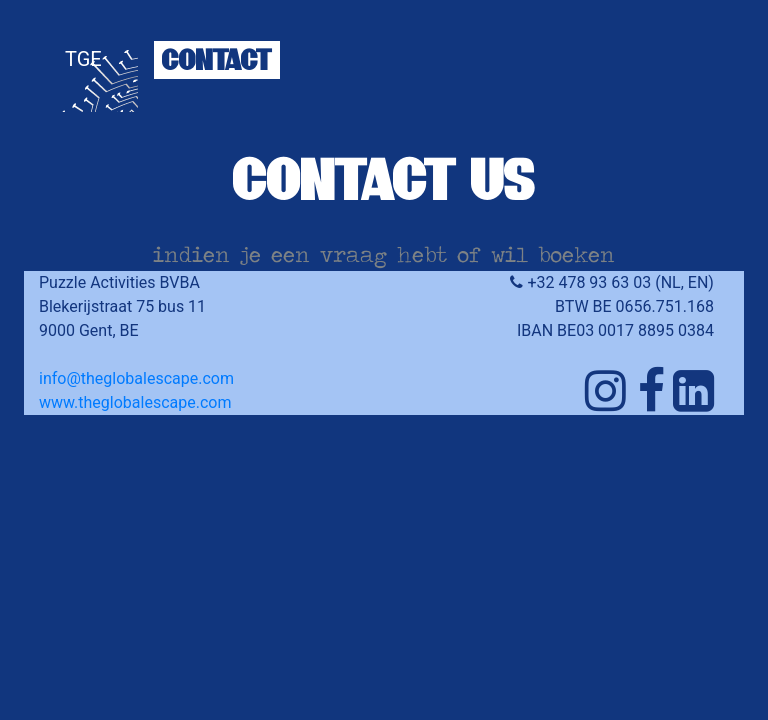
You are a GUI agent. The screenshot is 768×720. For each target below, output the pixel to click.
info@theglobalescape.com (136, 378)
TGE (83, 59)
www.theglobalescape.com (135, 402)
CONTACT (217, 59)
